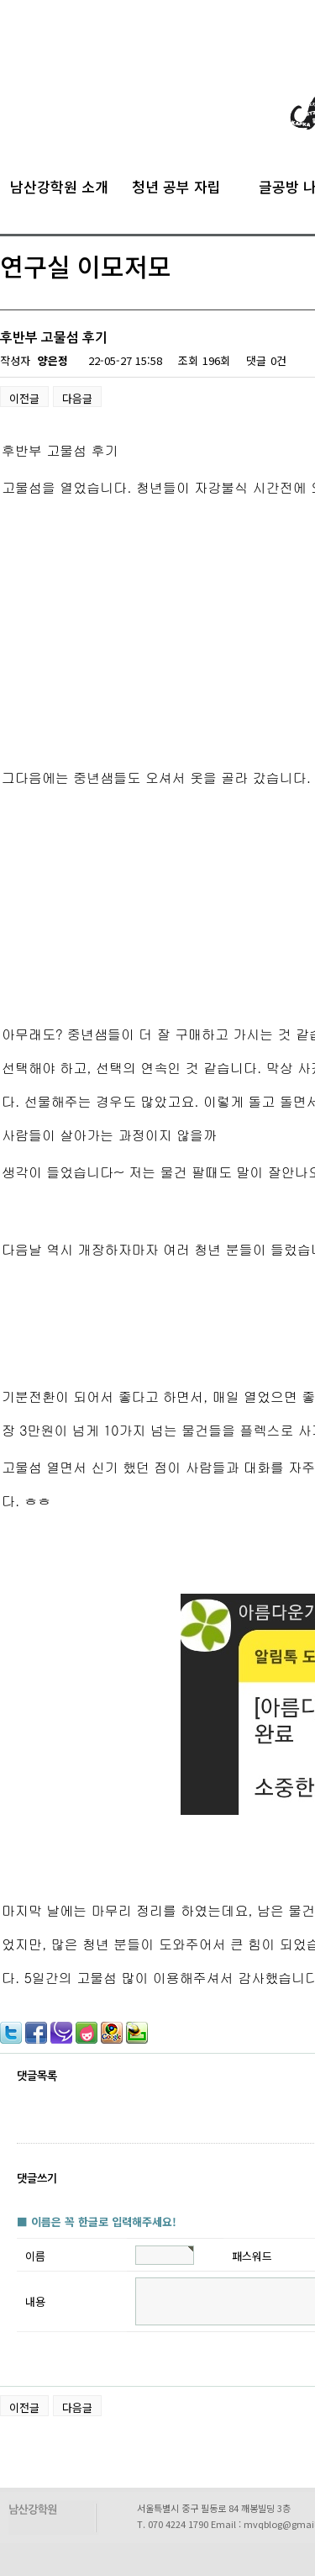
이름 (35, 2256)
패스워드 (252, 2256)
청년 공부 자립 (176, 184)
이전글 (24, 398)
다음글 (77, 398)
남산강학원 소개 (59, 184)
